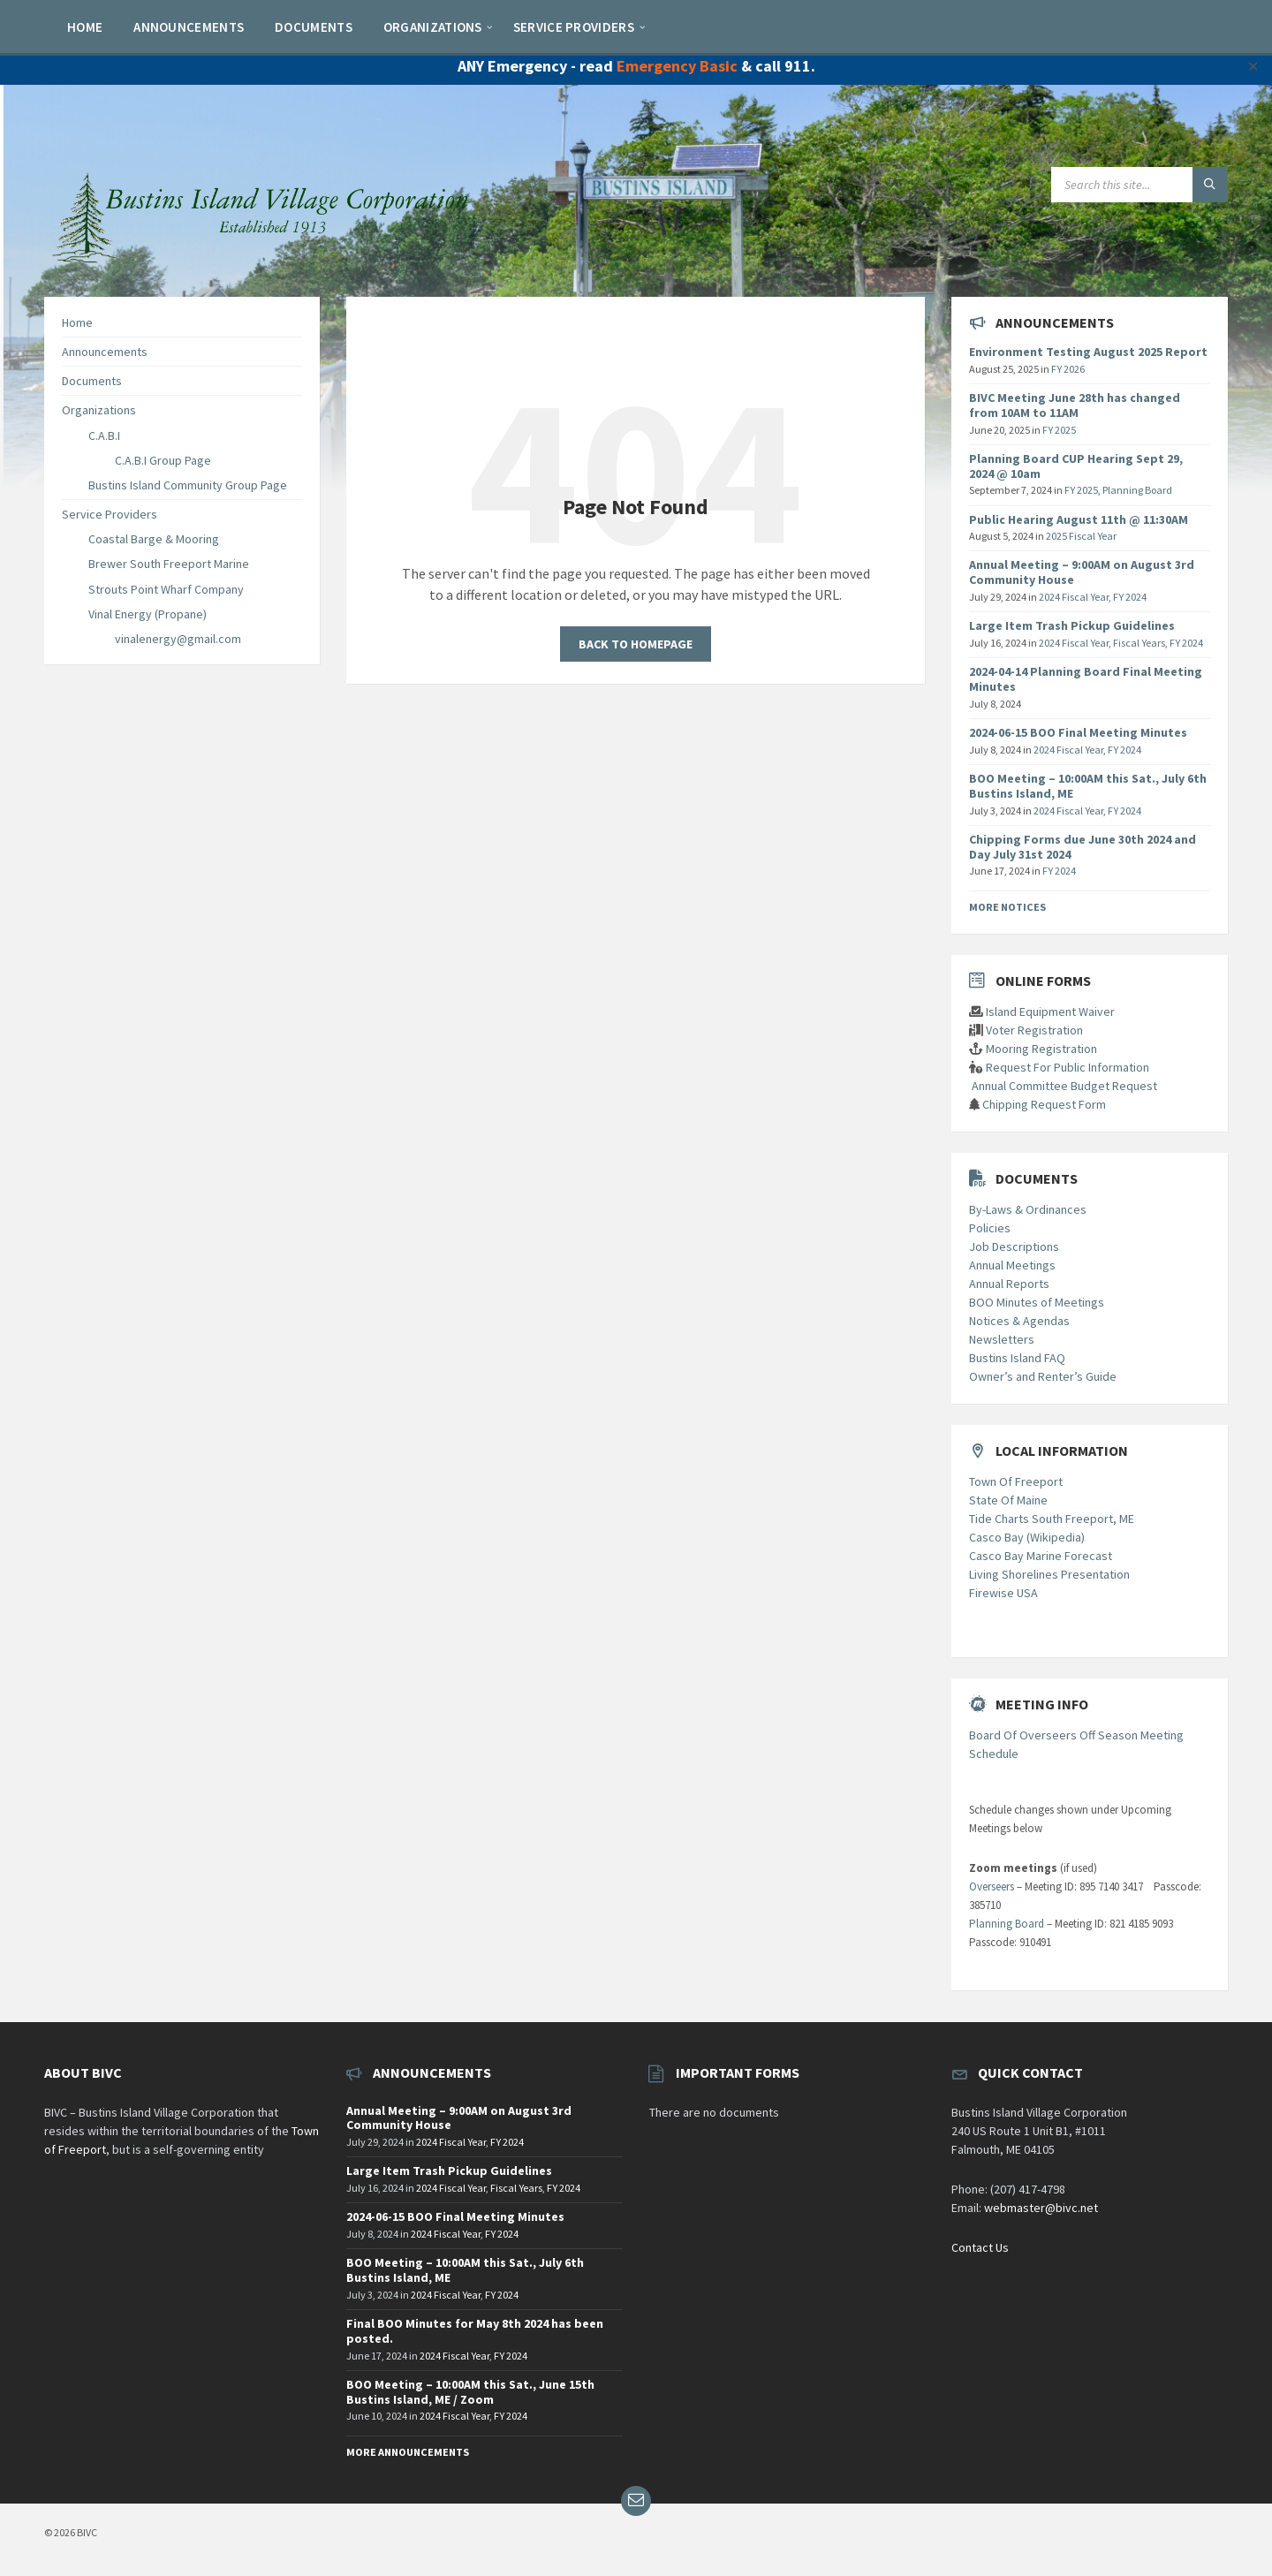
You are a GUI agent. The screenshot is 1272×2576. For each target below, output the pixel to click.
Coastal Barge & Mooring (153, 539)
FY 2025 (1059, 429)
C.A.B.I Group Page (163, 460)
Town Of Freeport (1016, 1481)
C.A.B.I (104, 435)
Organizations (99, 410)
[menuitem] (85, 26)
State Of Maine (1008, 1500)
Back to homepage (636, 644)
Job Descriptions (1014, 1246)
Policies (990, 1228)
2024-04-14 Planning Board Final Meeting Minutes (1085, 678)
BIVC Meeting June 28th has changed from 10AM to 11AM (1074, 405)
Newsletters (1001, 1339)
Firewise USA (1003, 1593)
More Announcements (407, 2452)
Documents (92, 381)
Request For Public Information (1067, 1067)
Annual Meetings (1012, 1265)
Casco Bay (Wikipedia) (1027, 1537)
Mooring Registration (1041, 1049)
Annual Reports (1009, 1284)
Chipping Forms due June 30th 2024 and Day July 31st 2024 (1082, 846)
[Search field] (1139, 184)
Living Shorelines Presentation (1049, 1574)
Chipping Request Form (1044, 1104)
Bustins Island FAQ (1017, 1358)
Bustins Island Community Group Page (187, 485)
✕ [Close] (1253, 66)
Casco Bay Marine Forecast (1040, 1556)
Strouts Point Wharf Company (166, 589)
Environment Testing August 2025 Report (1088, 352)
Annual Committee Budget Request (1064, 1086)
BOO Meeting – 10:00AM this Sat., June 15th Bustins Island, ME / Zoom (470, 2391)
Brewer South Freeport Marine (168, 564)
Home (77, 322)
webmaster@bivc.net (1041, 2208)
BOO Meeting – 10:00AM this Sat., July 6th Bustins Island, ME (1088, 785)
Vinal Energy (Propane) (147, 614)
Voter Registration (1034, 1030)
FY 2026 (1068, 368)
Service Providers (109, 514)
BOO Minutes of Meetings (1036, 1302)
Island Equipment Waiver (1050, 1011)
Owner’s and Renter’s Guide (1043, 1376)
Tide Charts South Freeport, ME (1051, 1519)
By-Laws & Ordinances (1027, 1209)
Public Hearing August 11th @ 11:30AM (1078, 519)
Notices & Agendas (1019, 1321)
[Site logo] (265, 261)
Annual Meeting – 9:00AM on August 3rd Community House (1081, 572)
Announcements (105, 352)
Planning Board (1137, 489)
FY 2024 (1130, 596)
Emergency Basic (677, 66)
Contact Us (980, 2247)
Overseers (991, 1886)
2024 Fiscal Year (1074, 596)
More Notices (1007, 906)
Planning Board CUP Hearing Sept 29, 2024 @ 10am (1076, 466)
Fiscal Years (1139, 642)
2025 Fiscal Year (1081, 535)
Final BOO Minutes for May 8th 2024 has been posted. (474, 2330)
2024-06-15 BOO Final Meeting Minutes (1078, 732)
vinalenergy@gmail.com (178, 639)
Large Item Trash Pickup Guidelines (1072, 625)
